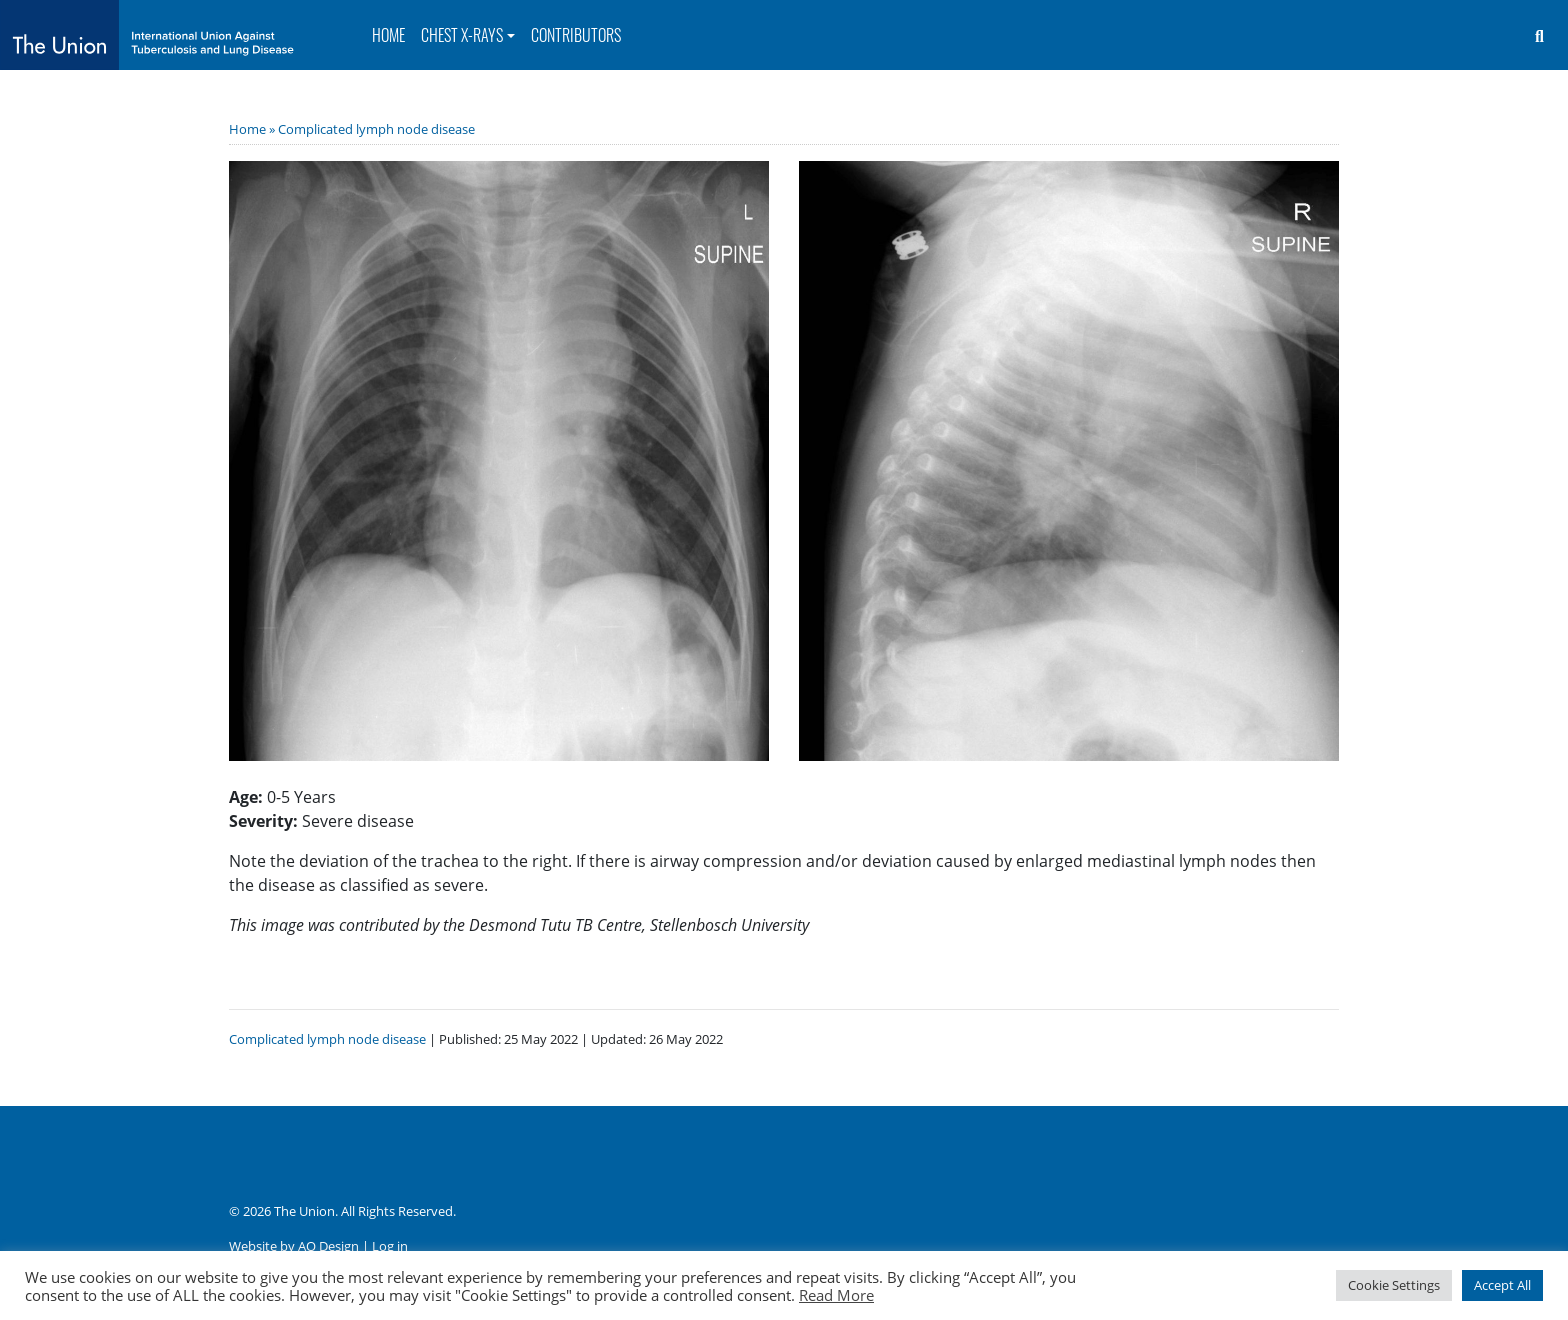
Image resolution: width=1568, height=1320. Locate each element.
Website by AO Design (294, 1246)
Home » (253, 129)
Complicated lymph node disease (376, 129)
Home (388, 35)
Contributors (576, 35)
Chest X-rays (462, 35)
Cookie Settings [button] (1394, 1285)
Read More (836, 1295)
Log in (390, 1246)
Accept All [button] (1502, 1285)
